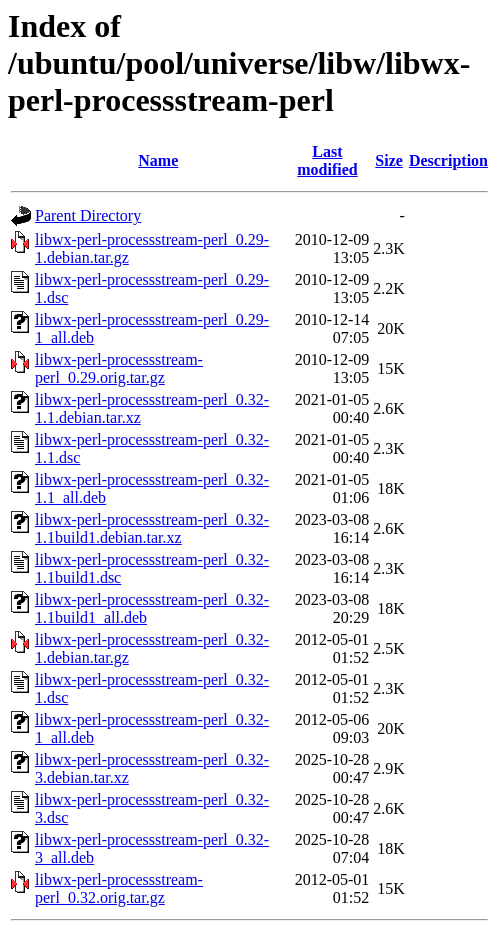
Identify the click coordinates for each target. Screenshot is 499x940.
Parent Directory (88, 215)
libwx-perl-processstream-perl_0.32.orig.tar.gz (119, 888)
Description (448, 160)
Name (158, 160)
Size (389, 160)
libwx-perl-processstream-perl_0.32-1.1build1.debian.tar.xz (152, 528)
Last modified (327, 160)
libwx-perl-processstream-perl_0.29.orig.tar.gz (119, 368)
